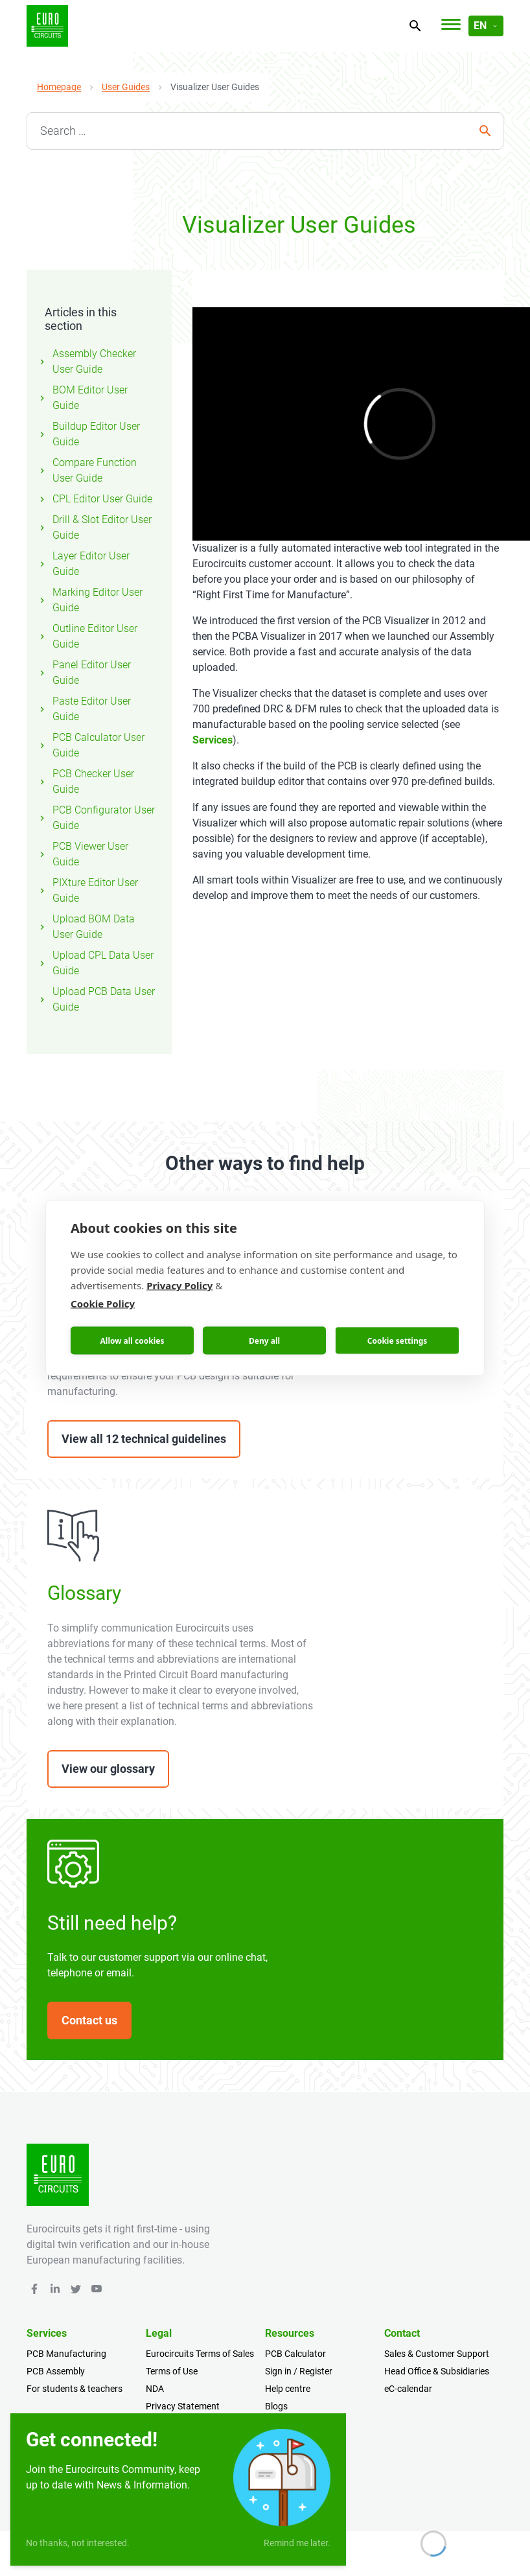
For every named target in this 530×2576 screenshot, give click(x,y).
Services (212, 740)
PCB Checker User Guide (85, 781)
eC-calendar (408, 2388)
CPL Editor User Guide (94, 499)
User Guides (126, 87)
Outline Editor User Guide (87, 636)
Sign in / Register (298, 2371)
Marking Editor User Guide (90, 600)
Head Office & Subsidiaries (436, 2371)
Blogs (276, 2406)
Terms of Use (172, 2371)
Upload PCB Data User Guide (96, 999)
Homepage (59, 87)
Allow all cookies (132, 1340)
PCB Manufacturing (66, 2353)
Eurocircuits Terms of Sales (200, 2353)
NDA (155, 2388)
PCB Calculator (295, 2353)
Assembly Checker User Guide (86, 361)
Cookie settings (397, 1340)
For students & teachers (74, 2388)
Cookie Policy (103, 1303)
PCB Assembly (56, 2371)
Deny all (264, 1340)
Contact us (89, 2020)
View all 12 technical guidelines (144, 1439)
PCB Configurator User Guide (96, 818)
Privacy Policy (179, 1285)
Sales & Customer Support (436, 2353)
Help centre (287, 2388)
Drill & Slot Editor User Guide (94, 527)
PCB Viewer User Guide (82, 854)
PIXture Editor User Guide (87, 890)
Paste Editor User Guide (84, 709)
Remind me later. (297, 2543)
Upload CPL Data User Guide (95, 963)
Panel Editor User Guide (84, 672)
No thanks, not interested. (78, 2543)
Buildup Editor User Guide (88, 434)
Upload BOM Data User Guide (86, 927)
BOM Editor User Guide (82, 398)
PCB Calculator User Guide (90, 745)
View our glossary (108, 1768)
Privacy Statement (183, 2406)
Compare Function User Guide (87, 470)
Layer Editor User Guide (83, 564)
